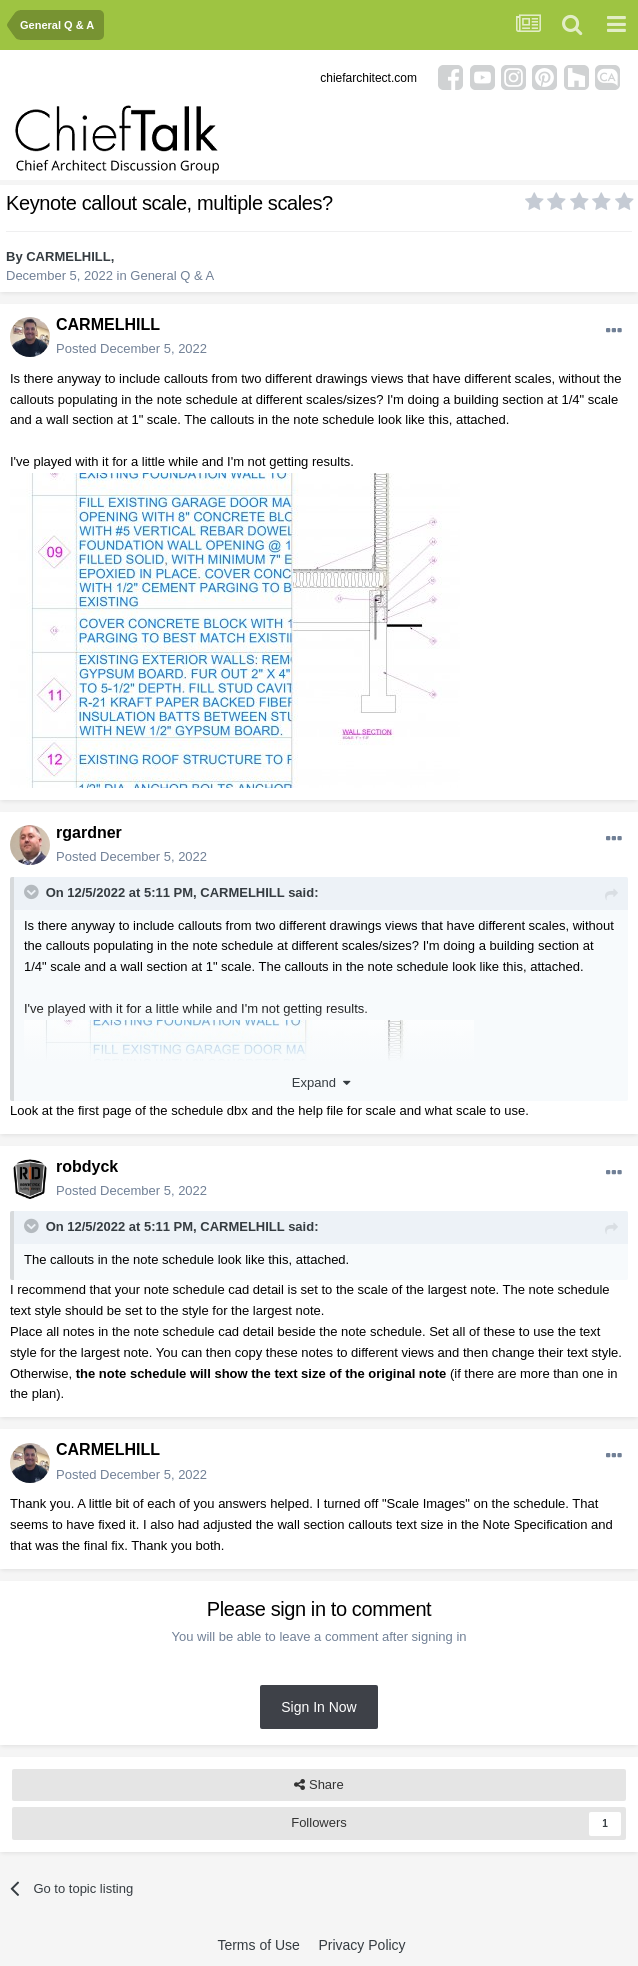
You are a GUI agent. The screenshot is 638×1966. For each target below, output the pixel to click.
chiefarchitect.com (368, 78)
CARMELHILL (68, 256)
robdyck (87, 1166)
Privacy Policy (361, 1945)
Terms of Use (258, 1945)
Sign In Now (318, 1707)
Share (318, 1785)
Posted (131, 348)
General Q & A (172, 275)
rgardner (89, 832)
